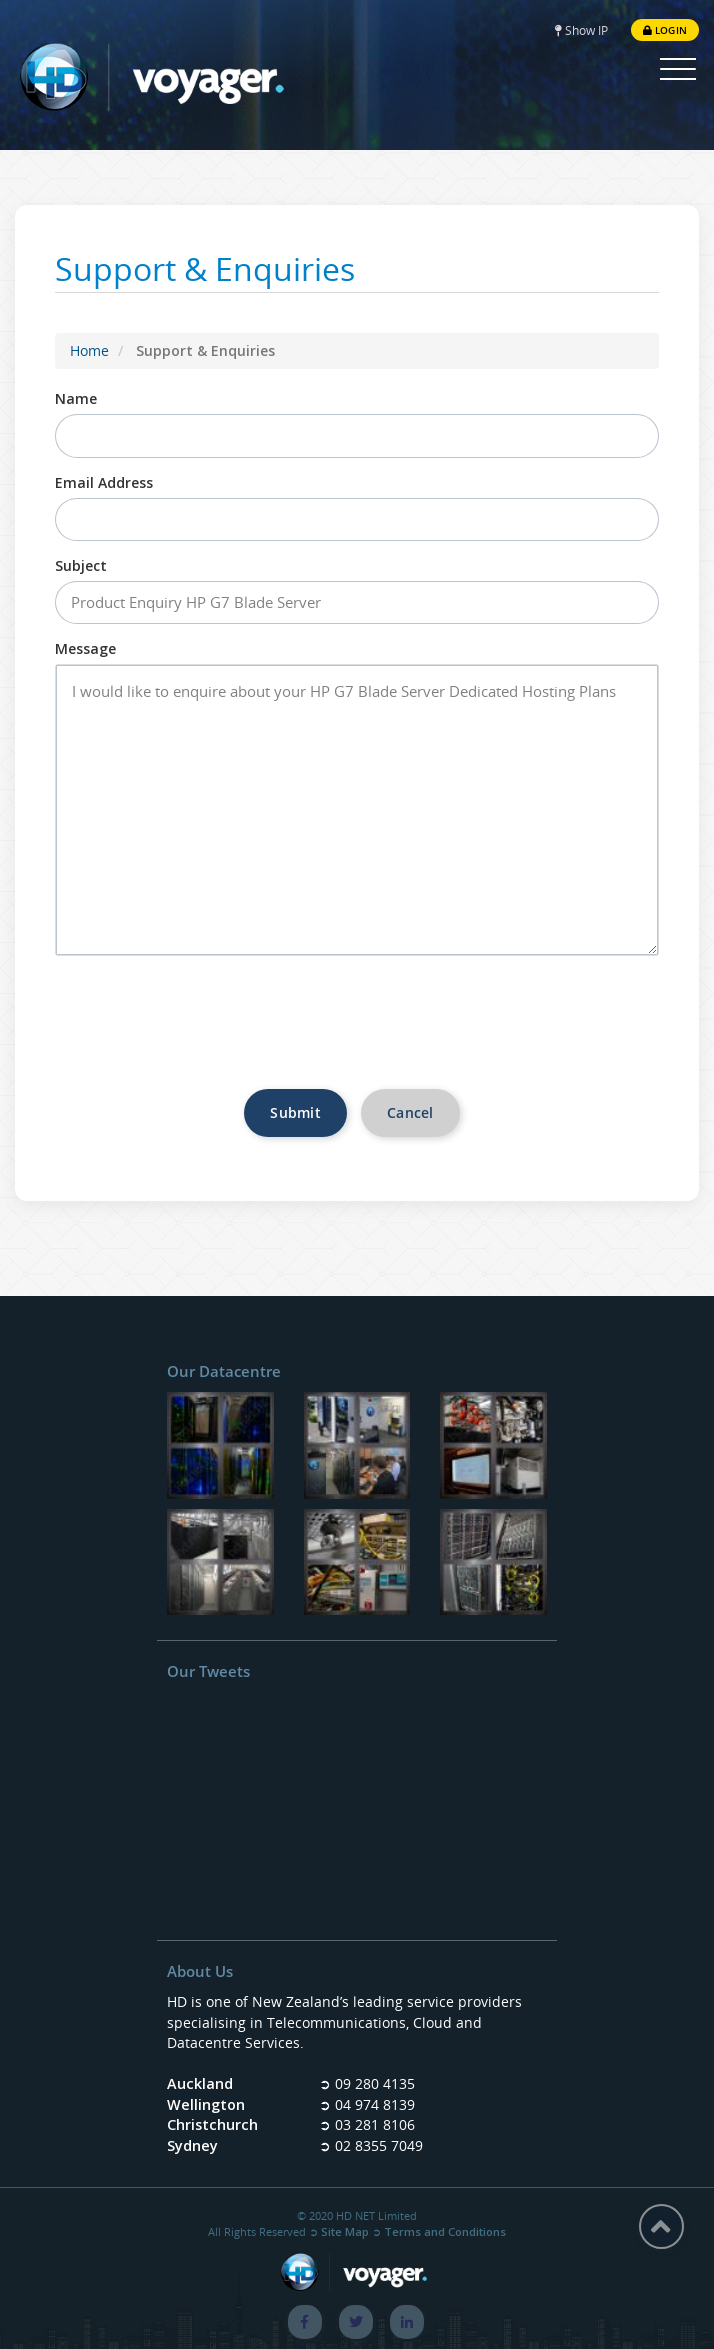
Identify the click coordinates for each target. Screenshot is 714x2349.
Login (665, 29)
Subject (81, 565)
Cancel (410, 1112)
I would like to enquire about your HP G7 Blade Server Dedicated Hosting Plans (357, 809)
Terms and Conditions (445, 2231)
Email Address (104, 482)
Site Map (345, 2231)
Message (85, 648)
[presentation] (357, 1030)
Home (89, 350)
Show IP (581, 29)
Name (76, 398)
